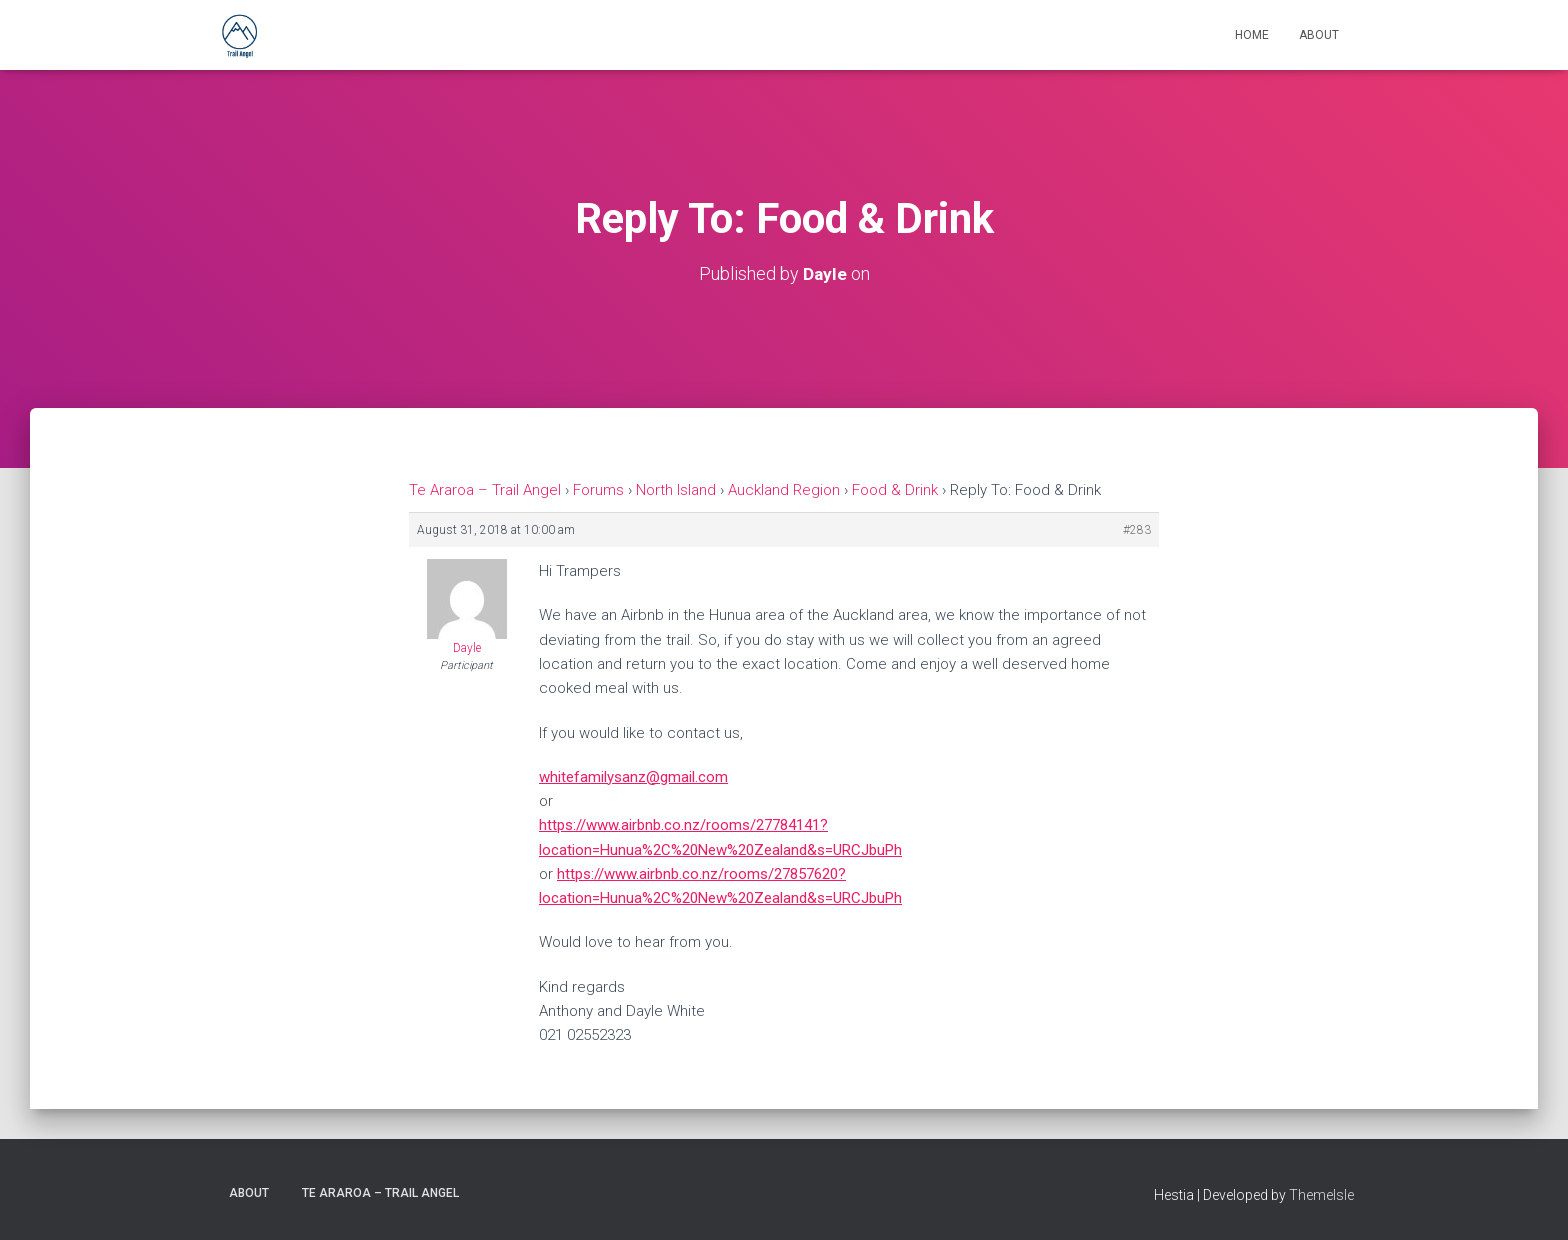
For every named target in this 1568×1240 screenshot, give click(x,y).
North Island (676, 490)
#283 (1137, 530)
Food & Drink (895, 490)
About (1319, 35)
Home (1252, 35)
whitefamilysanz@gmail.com (633, 777)
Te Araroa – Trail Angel (485, 490)
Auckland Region (784, 490)
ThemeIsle (1321, 1195)
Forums (598, 490)
